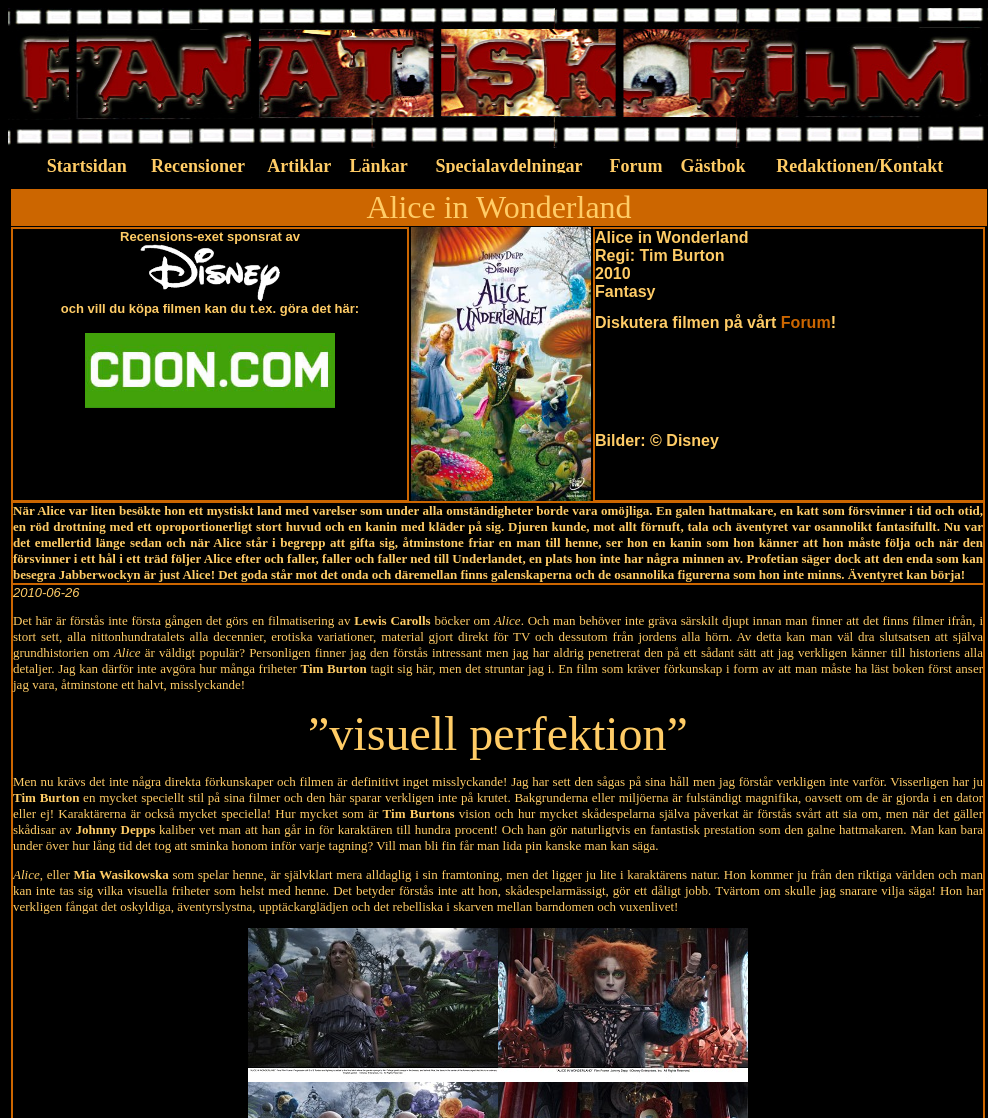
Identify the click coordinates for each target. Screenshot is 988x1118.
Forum (806, 322)
